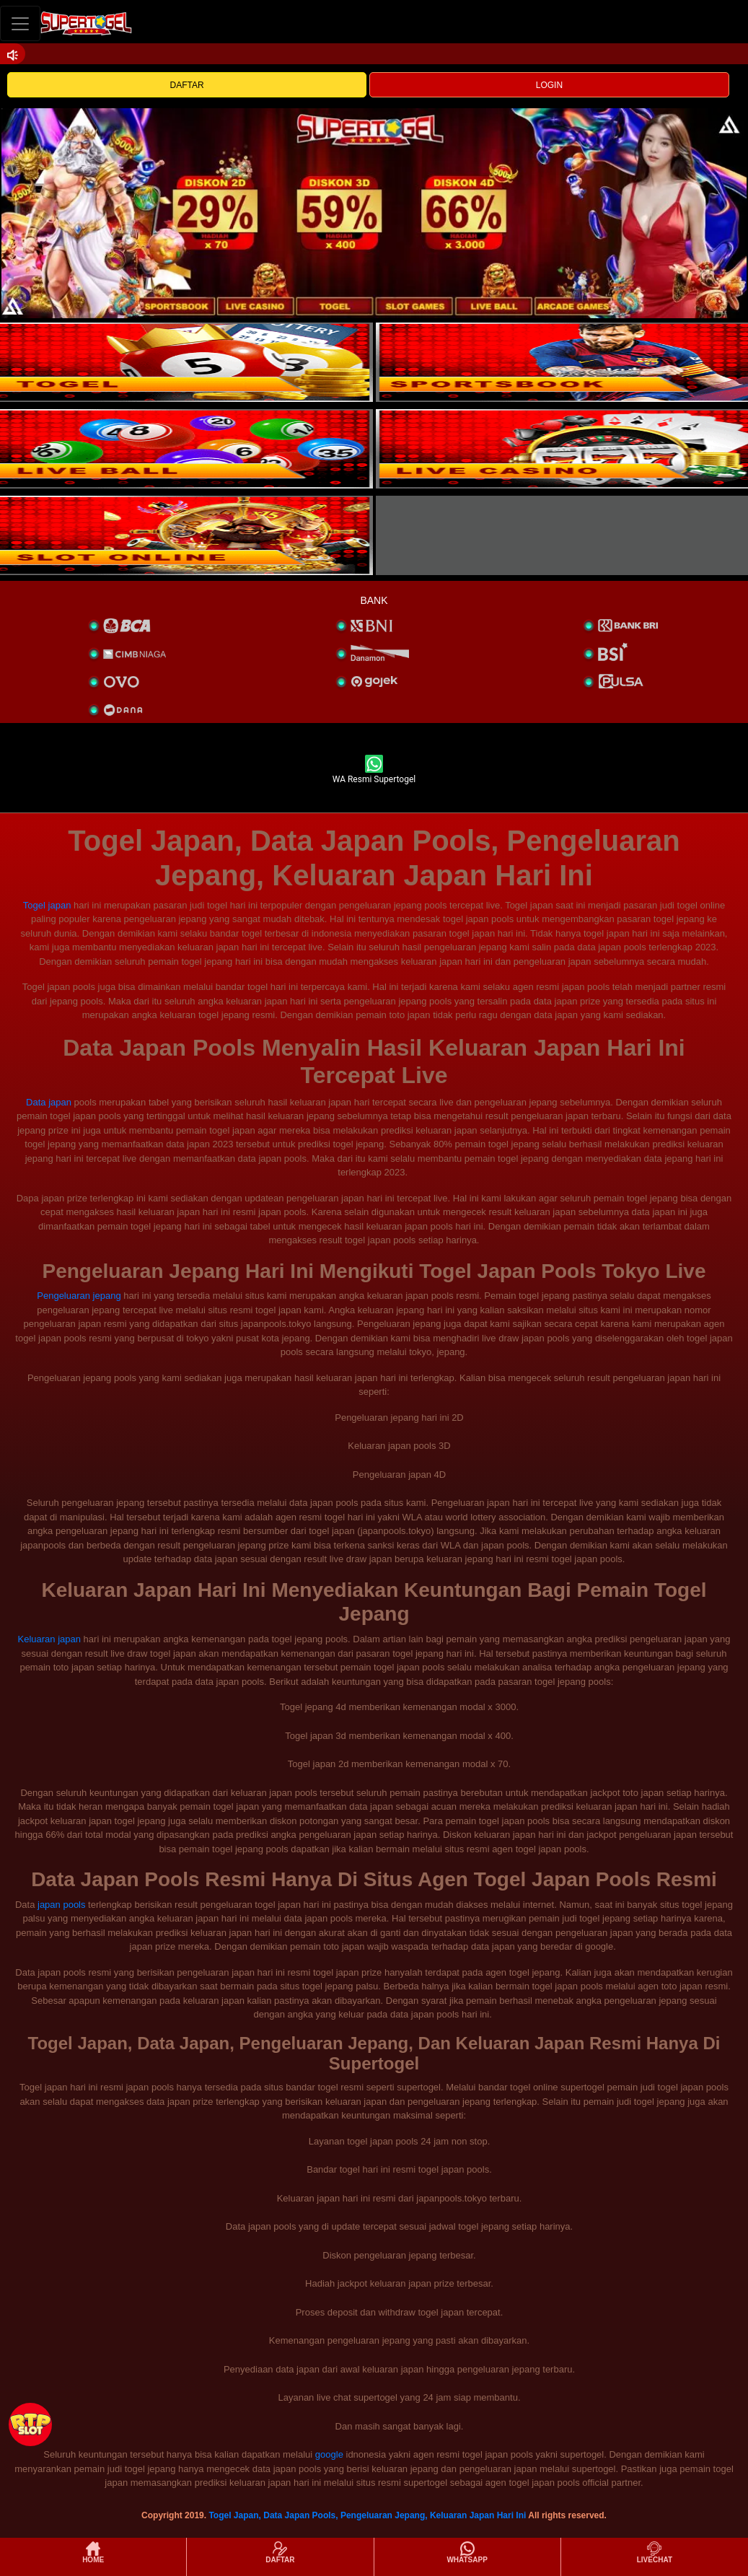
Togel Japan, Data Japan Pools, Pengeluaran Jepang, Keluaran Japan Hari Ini (367, 2515)
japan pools (62, 1904)
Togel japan (47, 905)
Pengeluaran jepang (78, 1295)
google (329, 2454)
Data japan (48, 1102)
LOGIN (549, 85)
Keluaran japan (49, 1639)
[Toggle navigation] (20, 23)
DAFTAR (187, 85)
